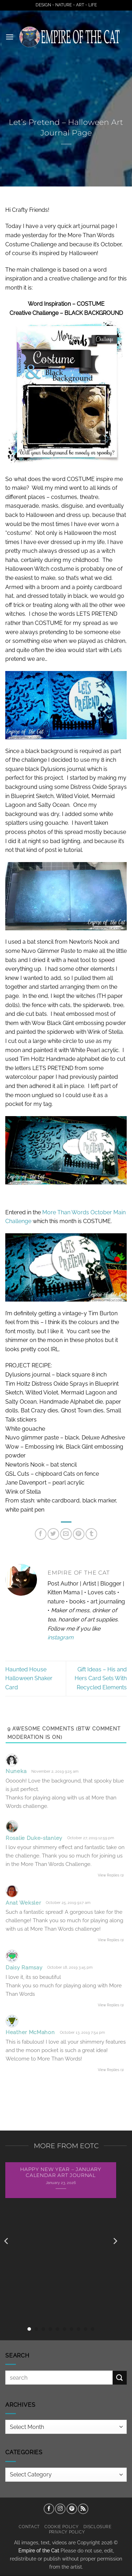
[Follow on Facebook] (49, 2509)
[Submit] (120, 2378)
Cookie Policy (61, 2526)
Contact (29, 2526)
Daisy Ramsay (24, 1967)
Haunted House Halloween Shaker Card (28, 1678)
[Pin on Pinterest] (78, 1534)
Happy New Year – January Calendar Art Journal (60, 2172)
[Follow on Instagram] (60, 2509)
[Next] (115, 2241)
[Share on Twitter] (53, 1534)
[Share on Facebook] (40, 1534)
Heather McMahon (30, 2032)
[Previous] (6, 2241)
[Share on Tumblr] (91, 1534)
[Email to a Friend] (66, 1534)
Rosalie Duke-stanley (34, 1838)
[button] (9, 36)
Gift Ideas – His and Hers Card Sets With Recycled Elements (101, 1678)
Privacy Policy (67, 2531)
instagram (61, 1637)
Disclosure (97, 2526)
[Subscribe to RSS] (83, 2509)
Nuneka (16, 1771)
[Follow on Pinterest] (72, 2509)
